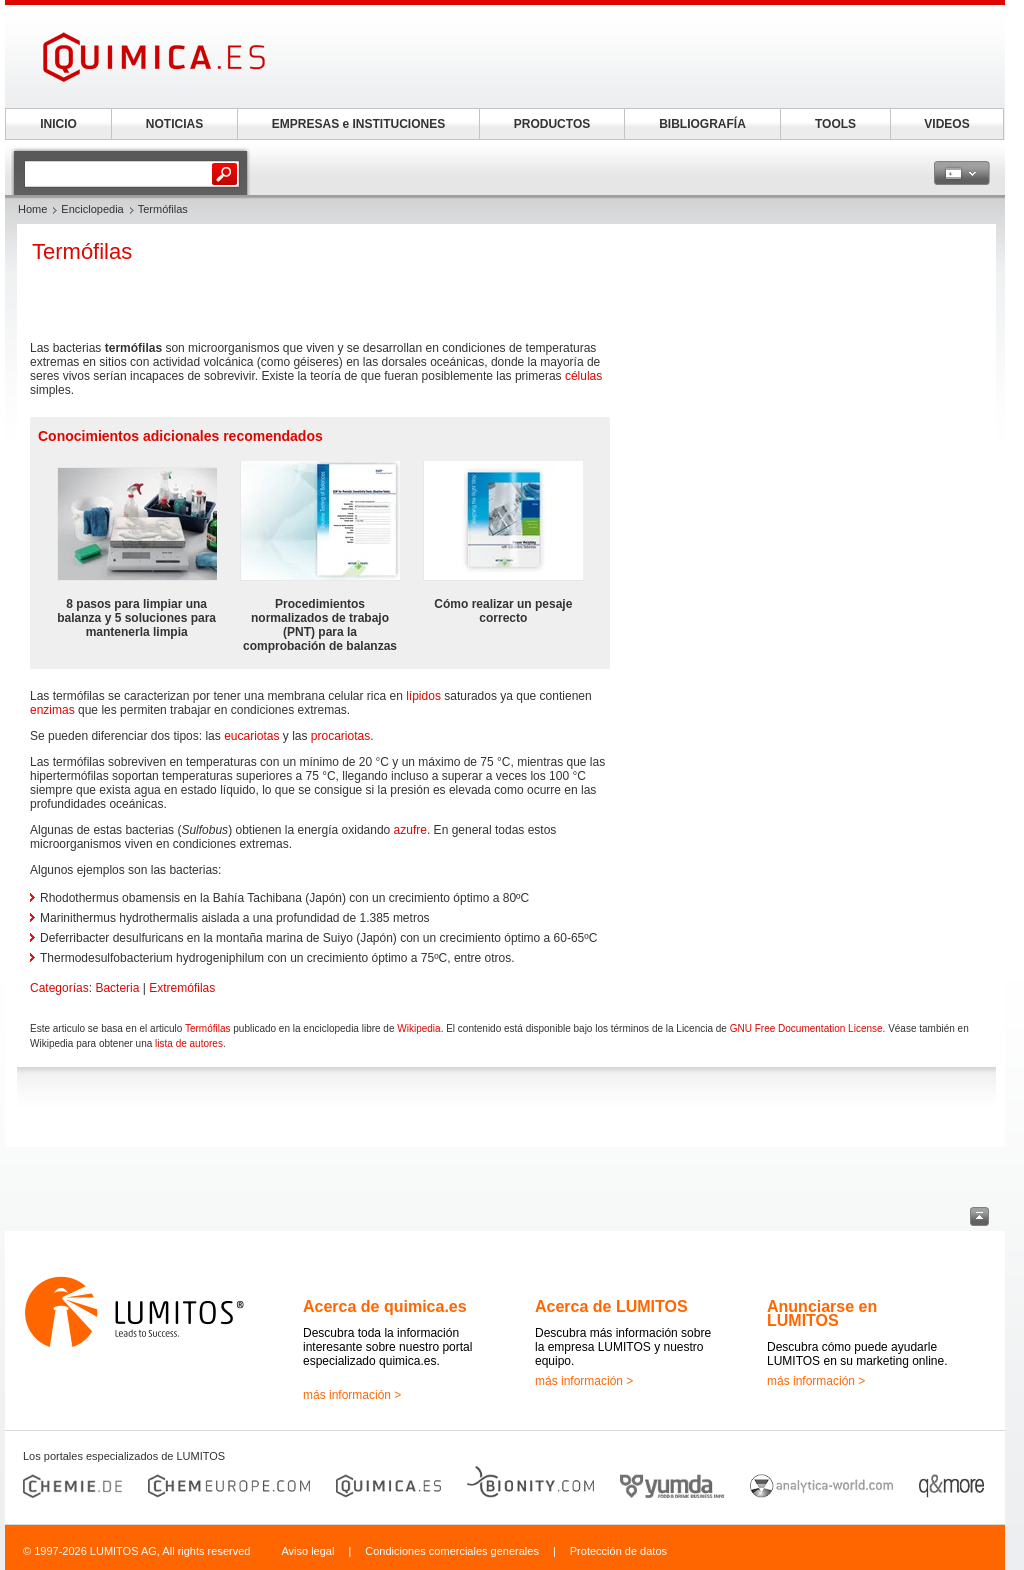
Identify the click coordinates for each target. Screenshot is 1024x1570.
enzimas (52, 710)
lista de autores (189, 1043)
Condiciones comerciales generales (452, 1551)
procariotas (340, 736)
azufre (410, 830)
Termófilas (208, 1028)
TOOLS (835, 124)
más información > (352, 1395)
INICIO (58, 124)
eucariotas (251, 736)
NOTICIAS (174, 124)
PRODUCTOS (552, 124)
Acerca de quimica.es (385, 1306)
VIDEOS (946, 124)
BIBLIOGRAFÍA (702, 124)
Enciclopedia (92, 209)
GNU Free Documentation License (806, 1028)
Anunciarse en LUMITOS (822, 1313)
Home (32, 209)
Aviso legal (307, 1551)
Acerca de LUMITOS (611, 1306)
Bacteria (117, 988)
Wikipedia (418, 1028)
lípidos (423, 696)
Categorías (59, 988)
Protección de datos (618, 1551)
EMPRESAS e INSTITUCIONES (358, 124)
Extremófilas (182, 988)
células (583, 376)
